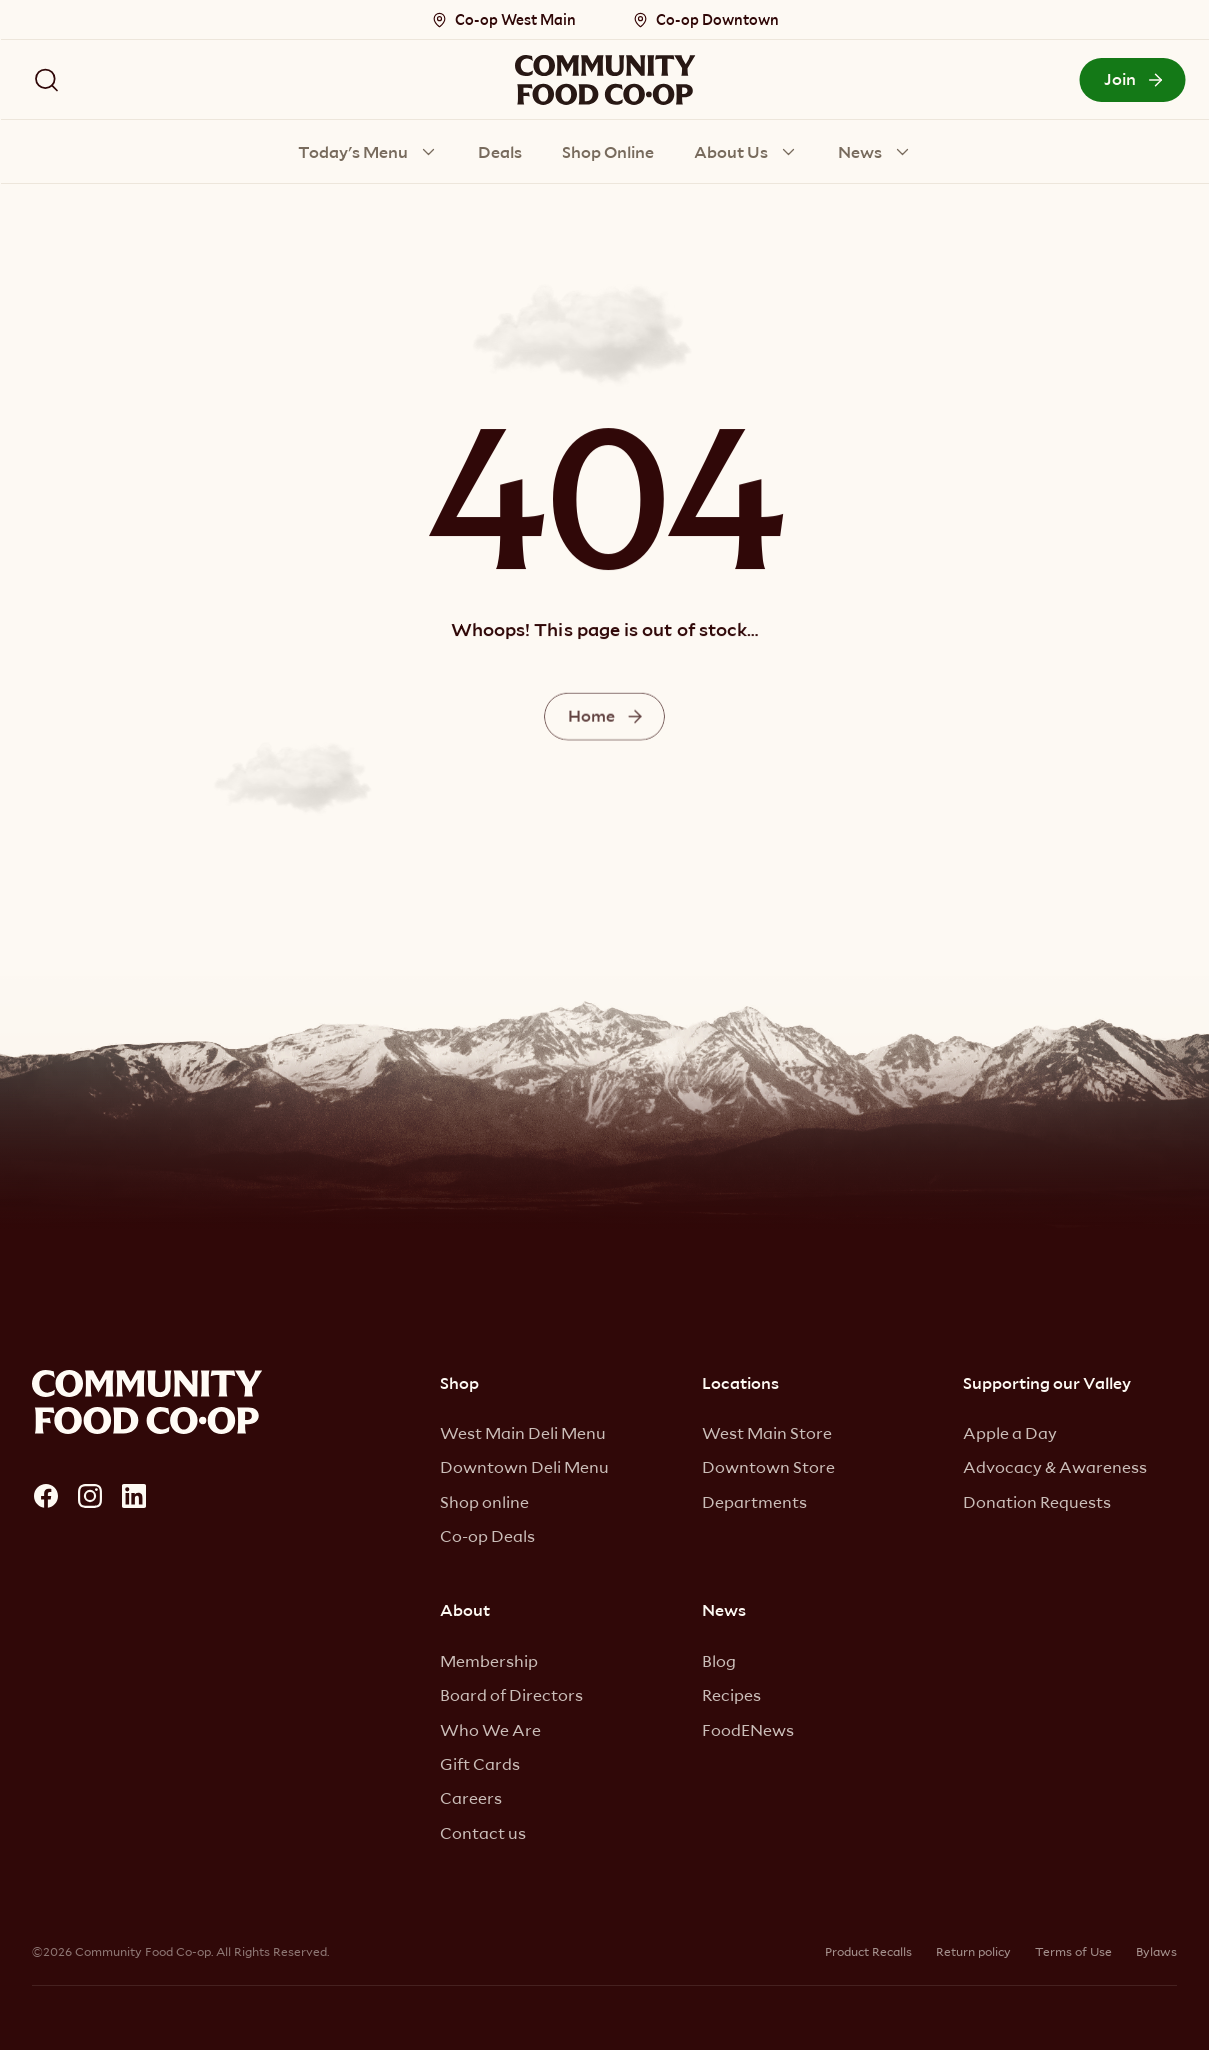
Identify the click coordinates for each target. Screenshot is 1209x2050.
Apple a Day (1010, 1432)
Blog (719, 1660)
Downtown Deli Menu (524, 1466)
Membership (489, 1660)
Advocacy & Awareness (1055, 1466)
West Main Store (767, 1432)
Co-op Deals (487, 1535)
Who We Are (490, 1729)
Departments (754, 1501)
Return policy (973, 1951)
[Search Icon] (46, 80)
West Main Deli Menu (523, 1432)
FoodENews (748, 1729)
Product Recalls (868, 1951)
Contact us (483, 1832)
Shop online (484, 1501)
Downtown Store (768, 1466)
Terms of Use (1073, 1951)
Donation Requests (1037, 1501)
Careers (471, 1797)
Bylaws (1156, 1951)
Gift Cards (480, 1763)
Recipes (731, 1694)
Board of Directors (511, 1694)
